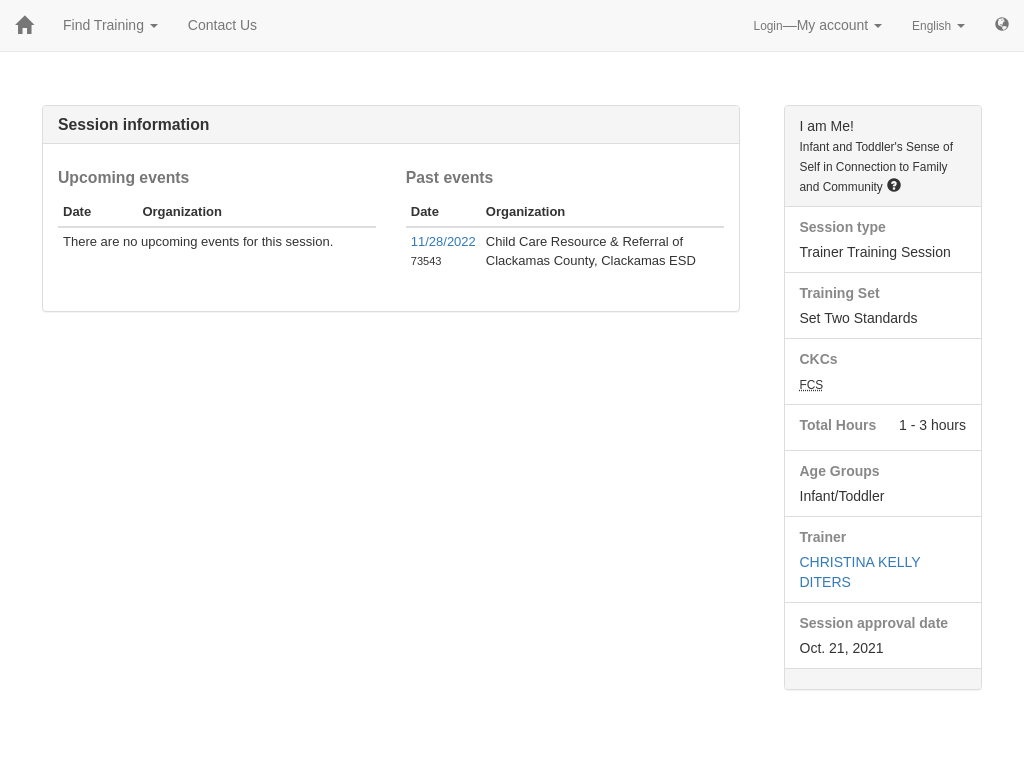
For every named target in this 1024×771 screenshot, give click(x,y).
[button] (894, 185)
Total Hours (838, 425)
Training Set (840, 293)
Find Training (110, 25)
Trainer (823, 537)
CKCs (819, 359)
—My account (818, 25)
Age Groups (840, 471)
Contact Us (222, 25)
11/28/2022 (443, 241)
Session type (843, 227)
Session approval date (874, 623)
